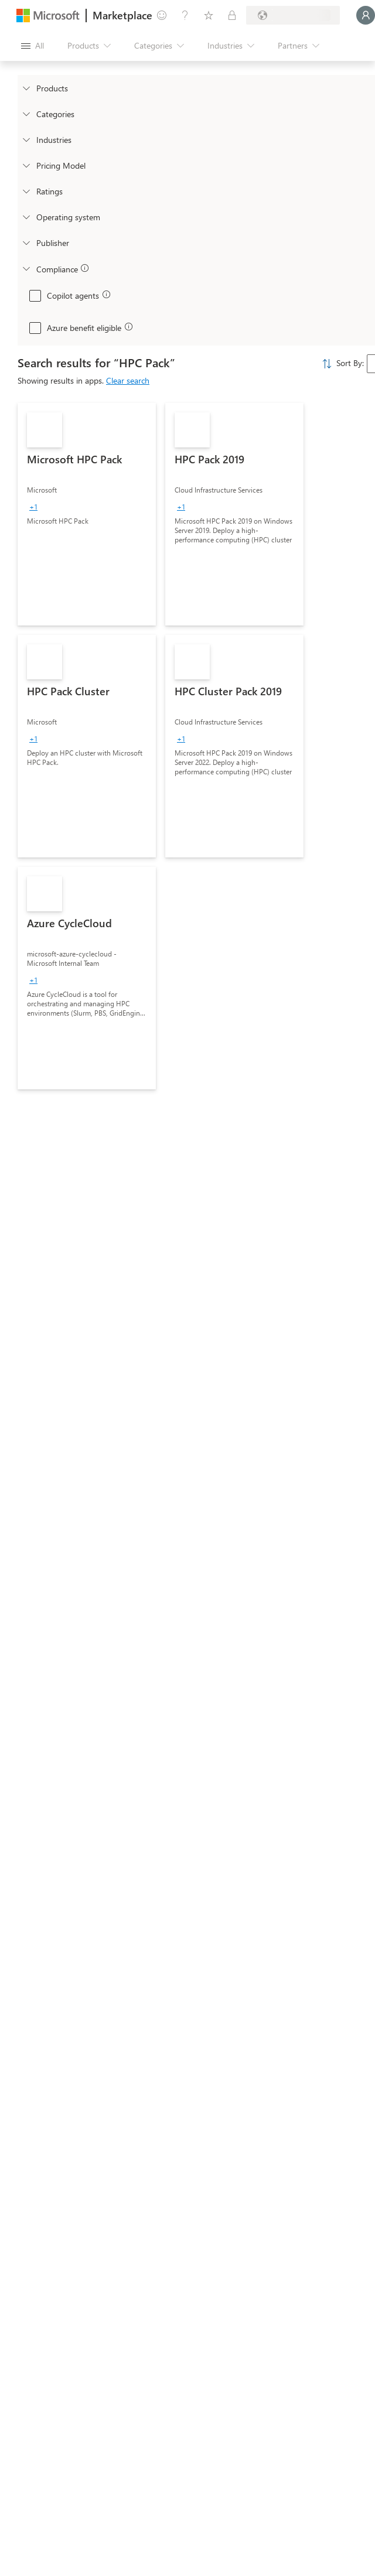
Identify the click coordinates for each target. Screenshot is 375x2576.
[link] (87, 514)
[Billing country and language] (293, 15)
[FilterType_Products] (25, 88)
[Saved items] (208, 15)
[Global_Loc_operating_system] (25, 216)
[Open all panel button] (32, 45)
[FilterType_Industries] (25, 139)
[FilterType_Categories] (25, 113)
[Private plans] (232, 15)
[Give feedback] (161, 15)
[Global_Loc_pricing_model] (25, 165)
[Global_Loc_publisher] (25, 242)
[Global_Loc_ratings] (25, 191)
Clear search (127, 380)
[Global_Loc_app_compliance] (25, 268)
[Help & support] (185, 15)
